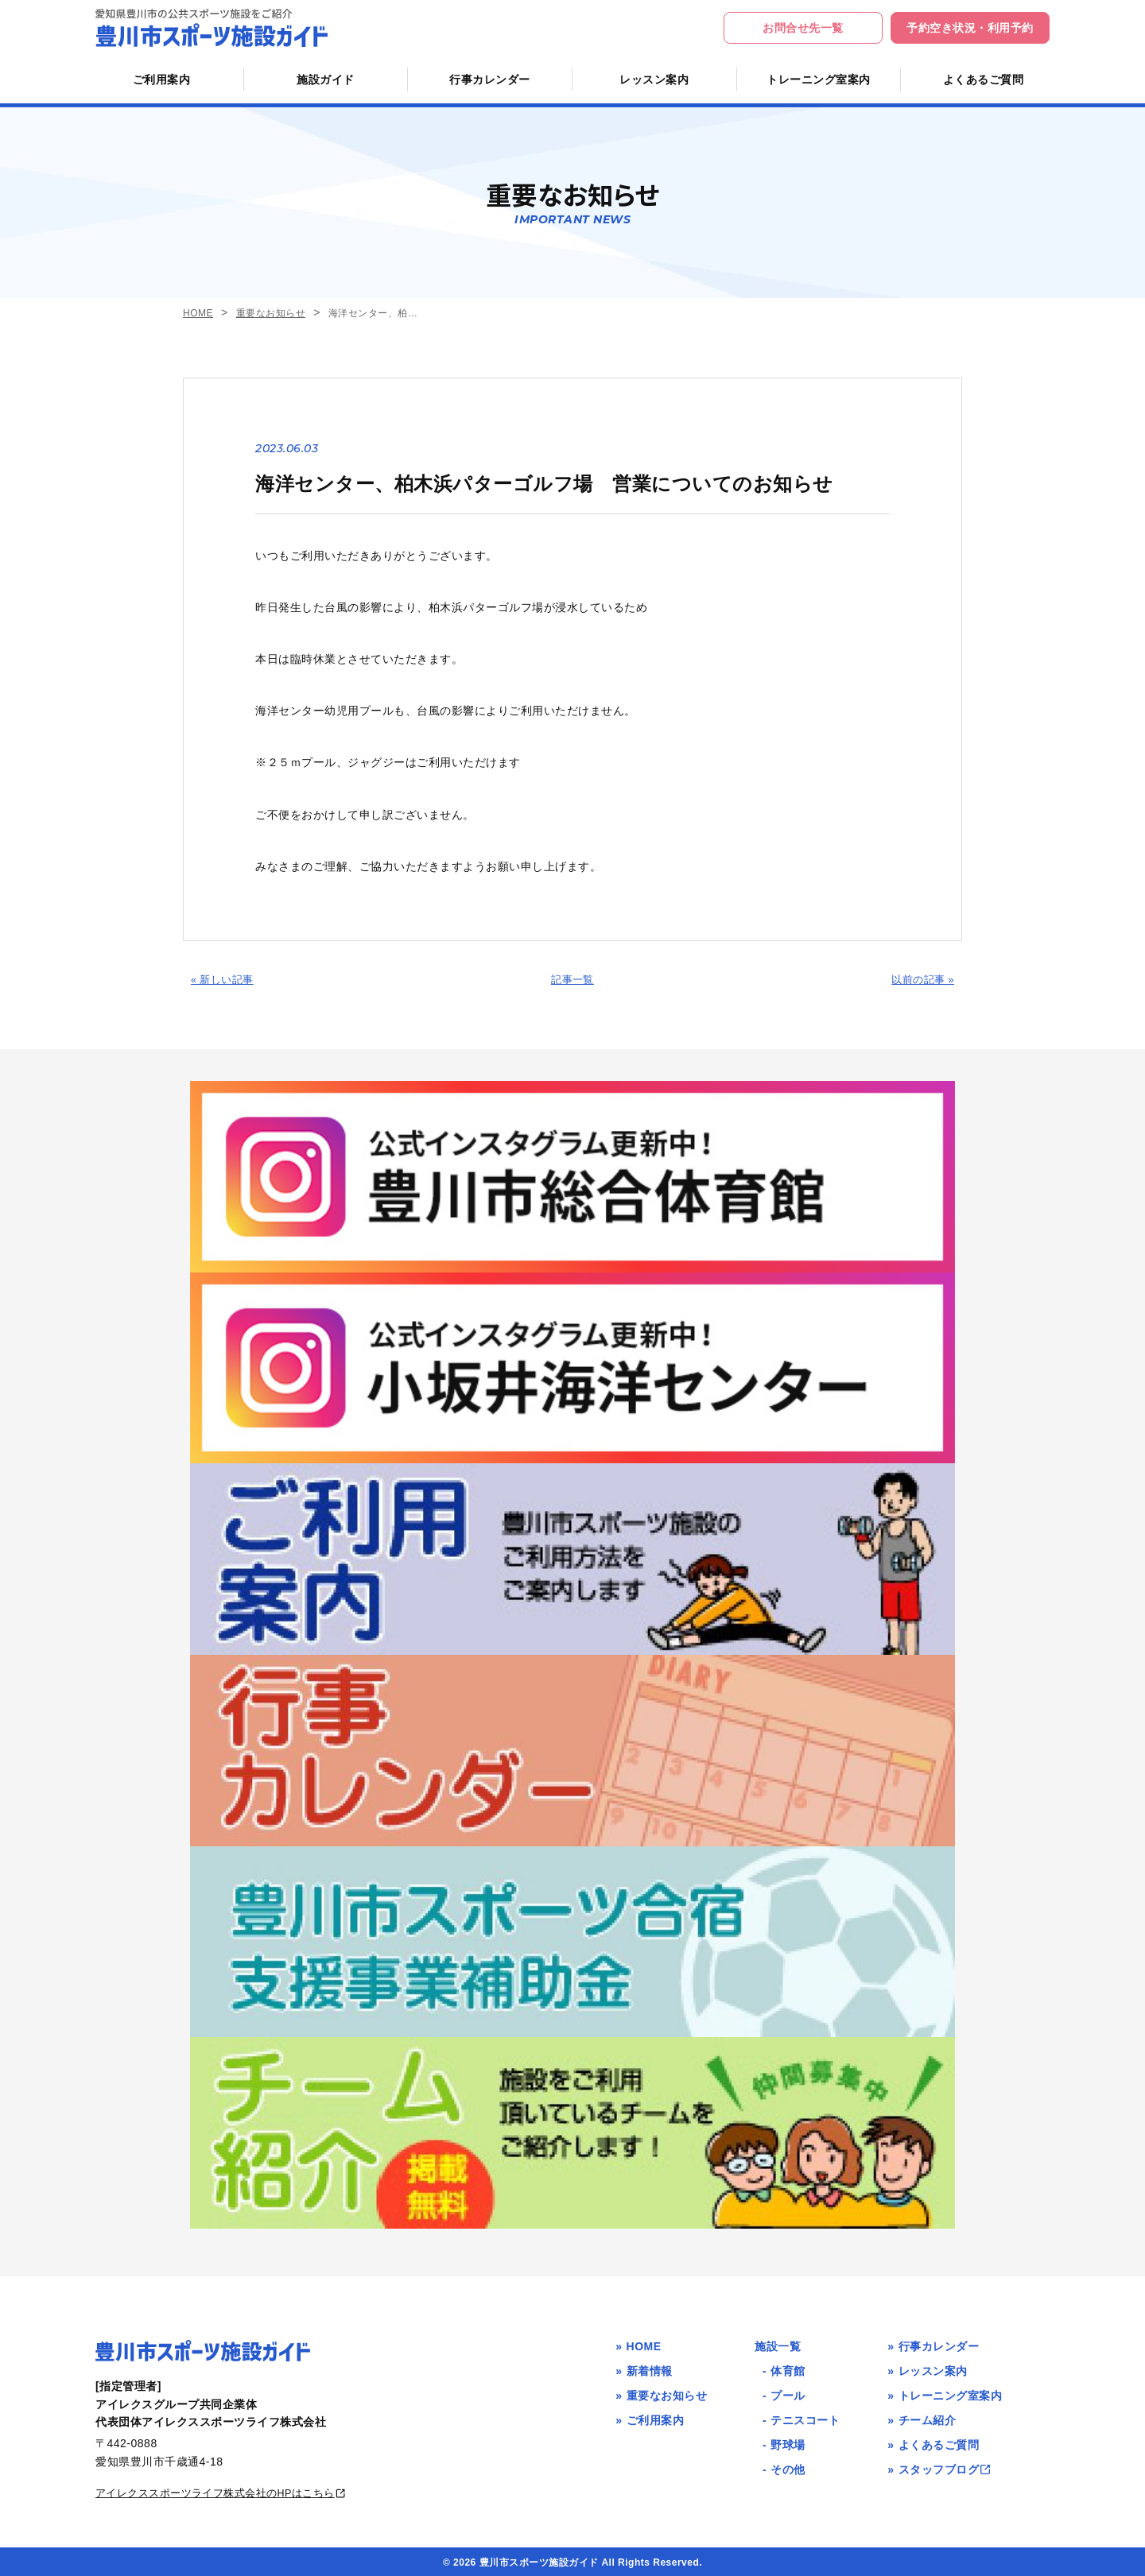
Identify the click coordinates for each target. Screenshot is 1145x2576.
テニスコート (805, 2417)
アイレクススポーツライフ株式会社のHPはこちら (231, 2490)
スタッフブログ (945, 2467)
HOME (198, 313)
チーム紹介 (928, 2417)
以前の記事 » (920, 979)
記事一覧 (572, 979)
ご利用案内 (162, 79)
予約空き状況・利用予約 (970, 27)
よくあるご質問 (983, 79)
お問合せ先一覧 (803, 27)
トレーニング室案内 (819, 79)
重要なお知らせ (271, 313)
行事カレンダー (489, 79)
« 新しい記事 (224, 979)
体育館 (787, 2367)
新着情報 (650, 2367)
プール (787, 2392)
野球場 (787, 2441)
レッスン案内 (654, 79)
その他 (787, 2467)
